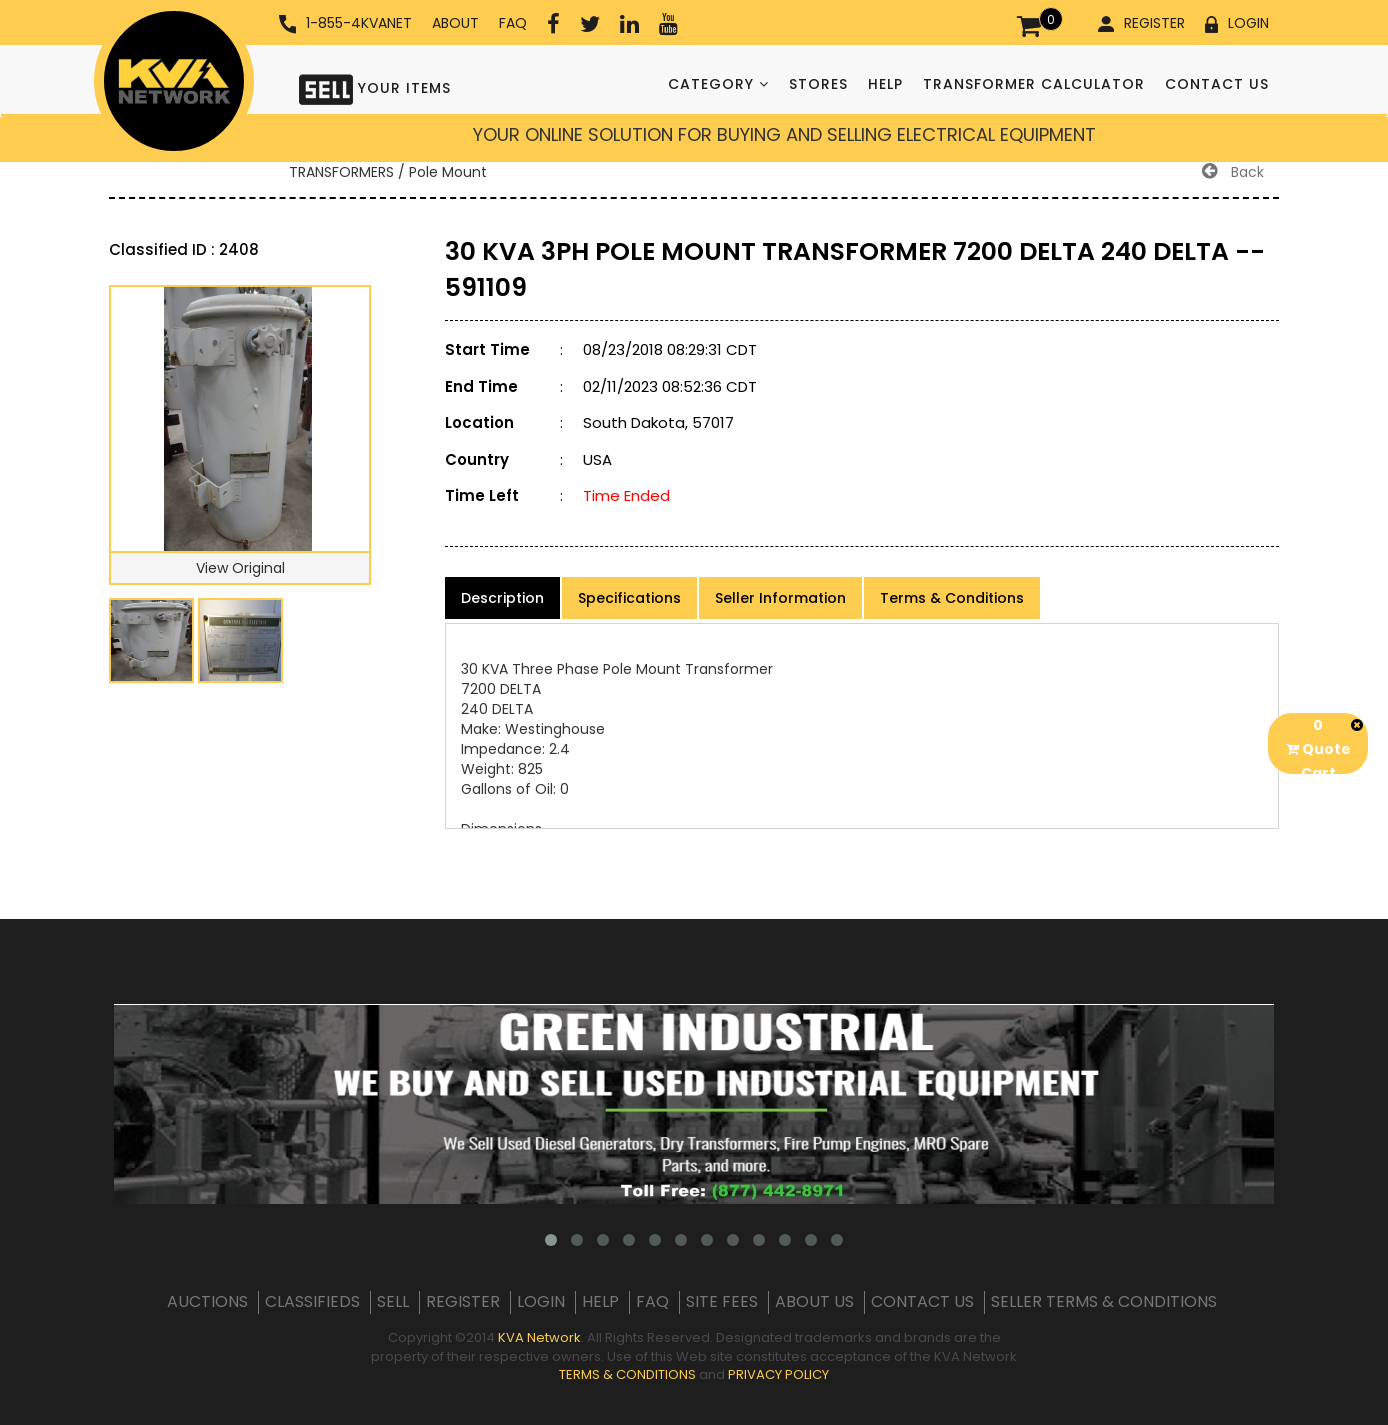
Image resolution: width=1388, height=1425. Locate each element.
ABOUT (455, 23)
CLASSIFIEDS (312, 1302)
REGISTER (1141, 23)
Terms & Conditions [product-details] (952, 598)
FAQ (513, 23)
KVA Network (539, 1337)
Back (1233, 172)
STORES (818, 84)
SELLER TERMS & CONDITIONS (1104, 1302)
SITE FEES (722, 1302)
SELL (393, 1302)
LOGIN (1237, 23)
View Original (240, 568)
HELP (885, 84)
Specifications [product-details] (629, 598)
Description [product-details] (502, 598)
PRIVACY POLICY (778, 1374)
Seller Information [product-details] (780, 598)
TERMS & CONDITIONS (627, 1374)
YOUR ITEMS (375, 87)
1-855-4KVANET (345, 23)
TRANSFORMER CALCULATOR (1034, 84)
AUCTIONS (207, 1302)
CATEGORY (718, 84)
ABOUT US (814, 1302)
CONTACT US (1217, 84)
